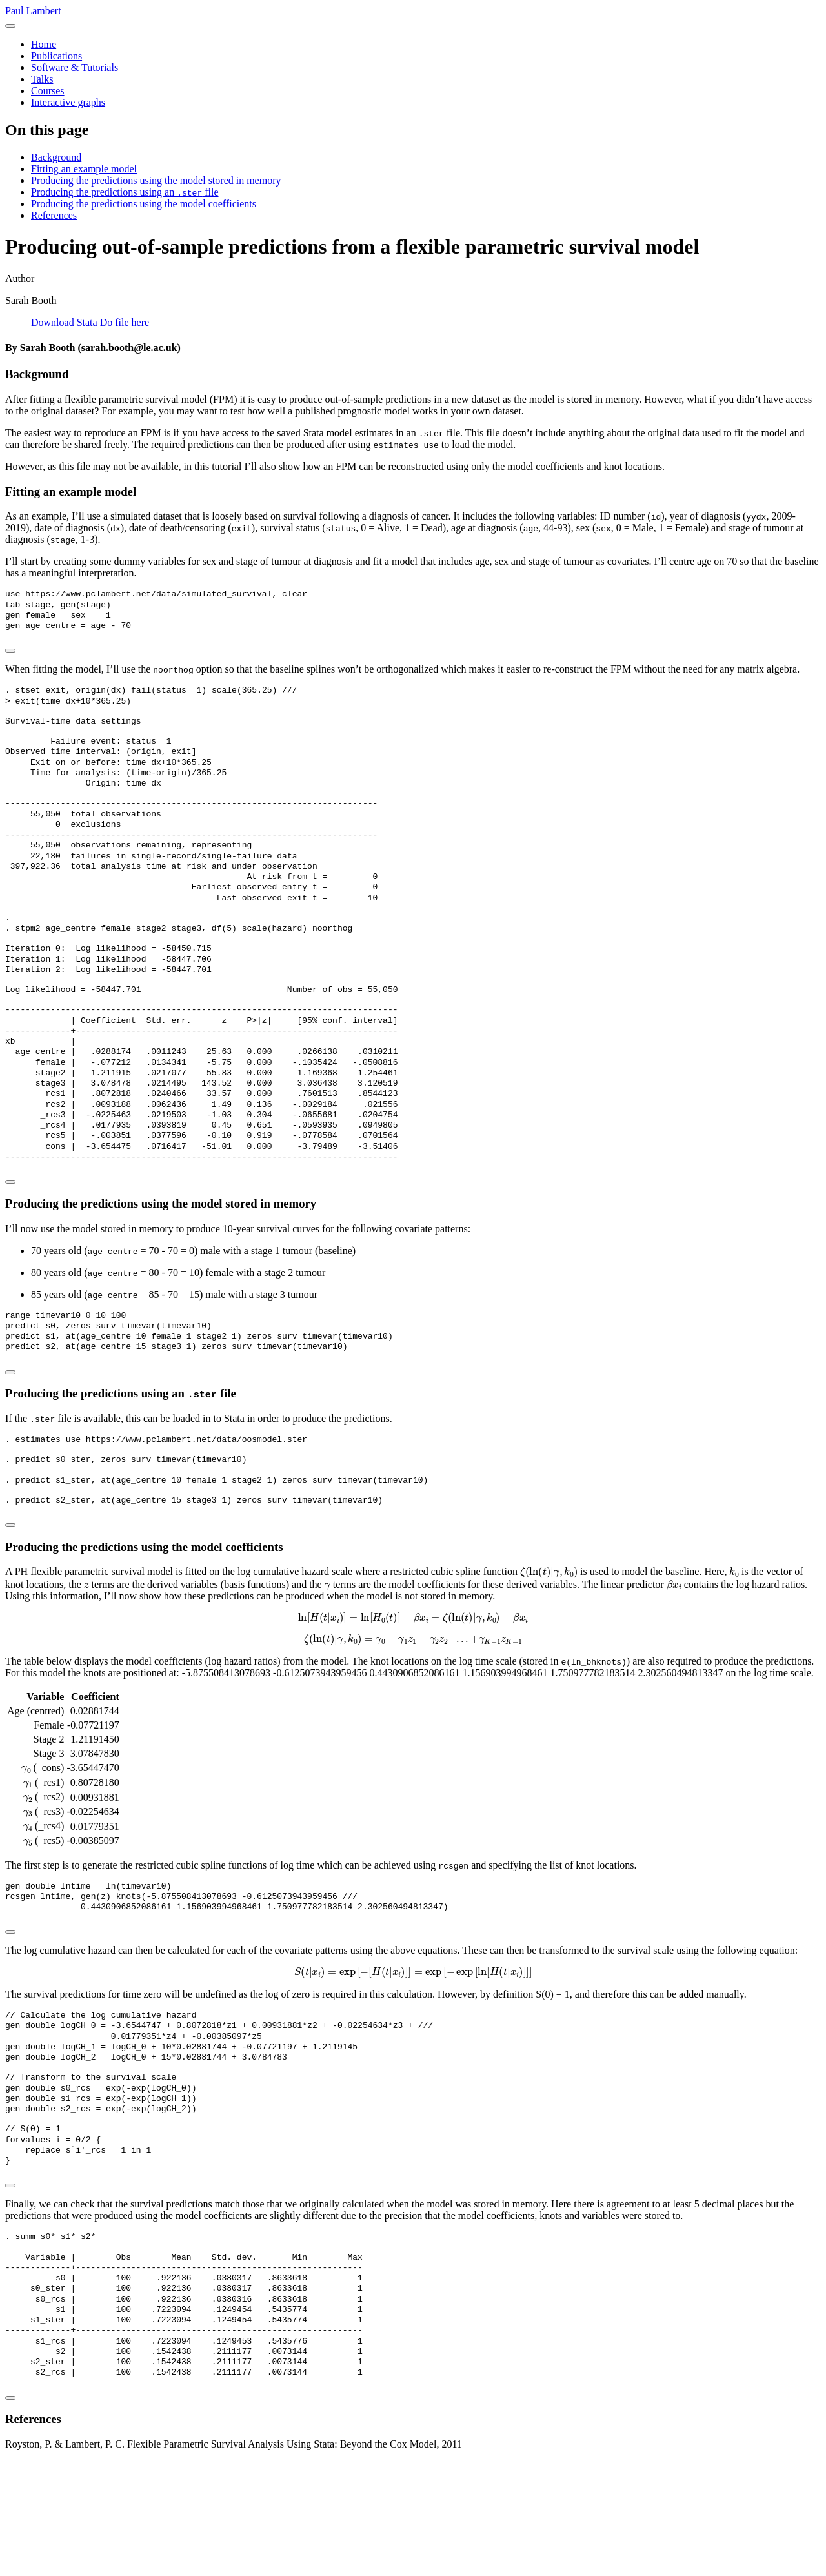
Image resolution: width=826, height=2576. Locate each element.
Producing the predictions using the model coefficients (143, 203)
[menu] (10, 26)
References (54, 215)
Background (56, 157)
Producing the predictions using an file (125, 192)
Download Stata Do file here (90, 322)
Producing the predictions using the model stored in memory (156, 180)
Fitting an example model (84, 168)
